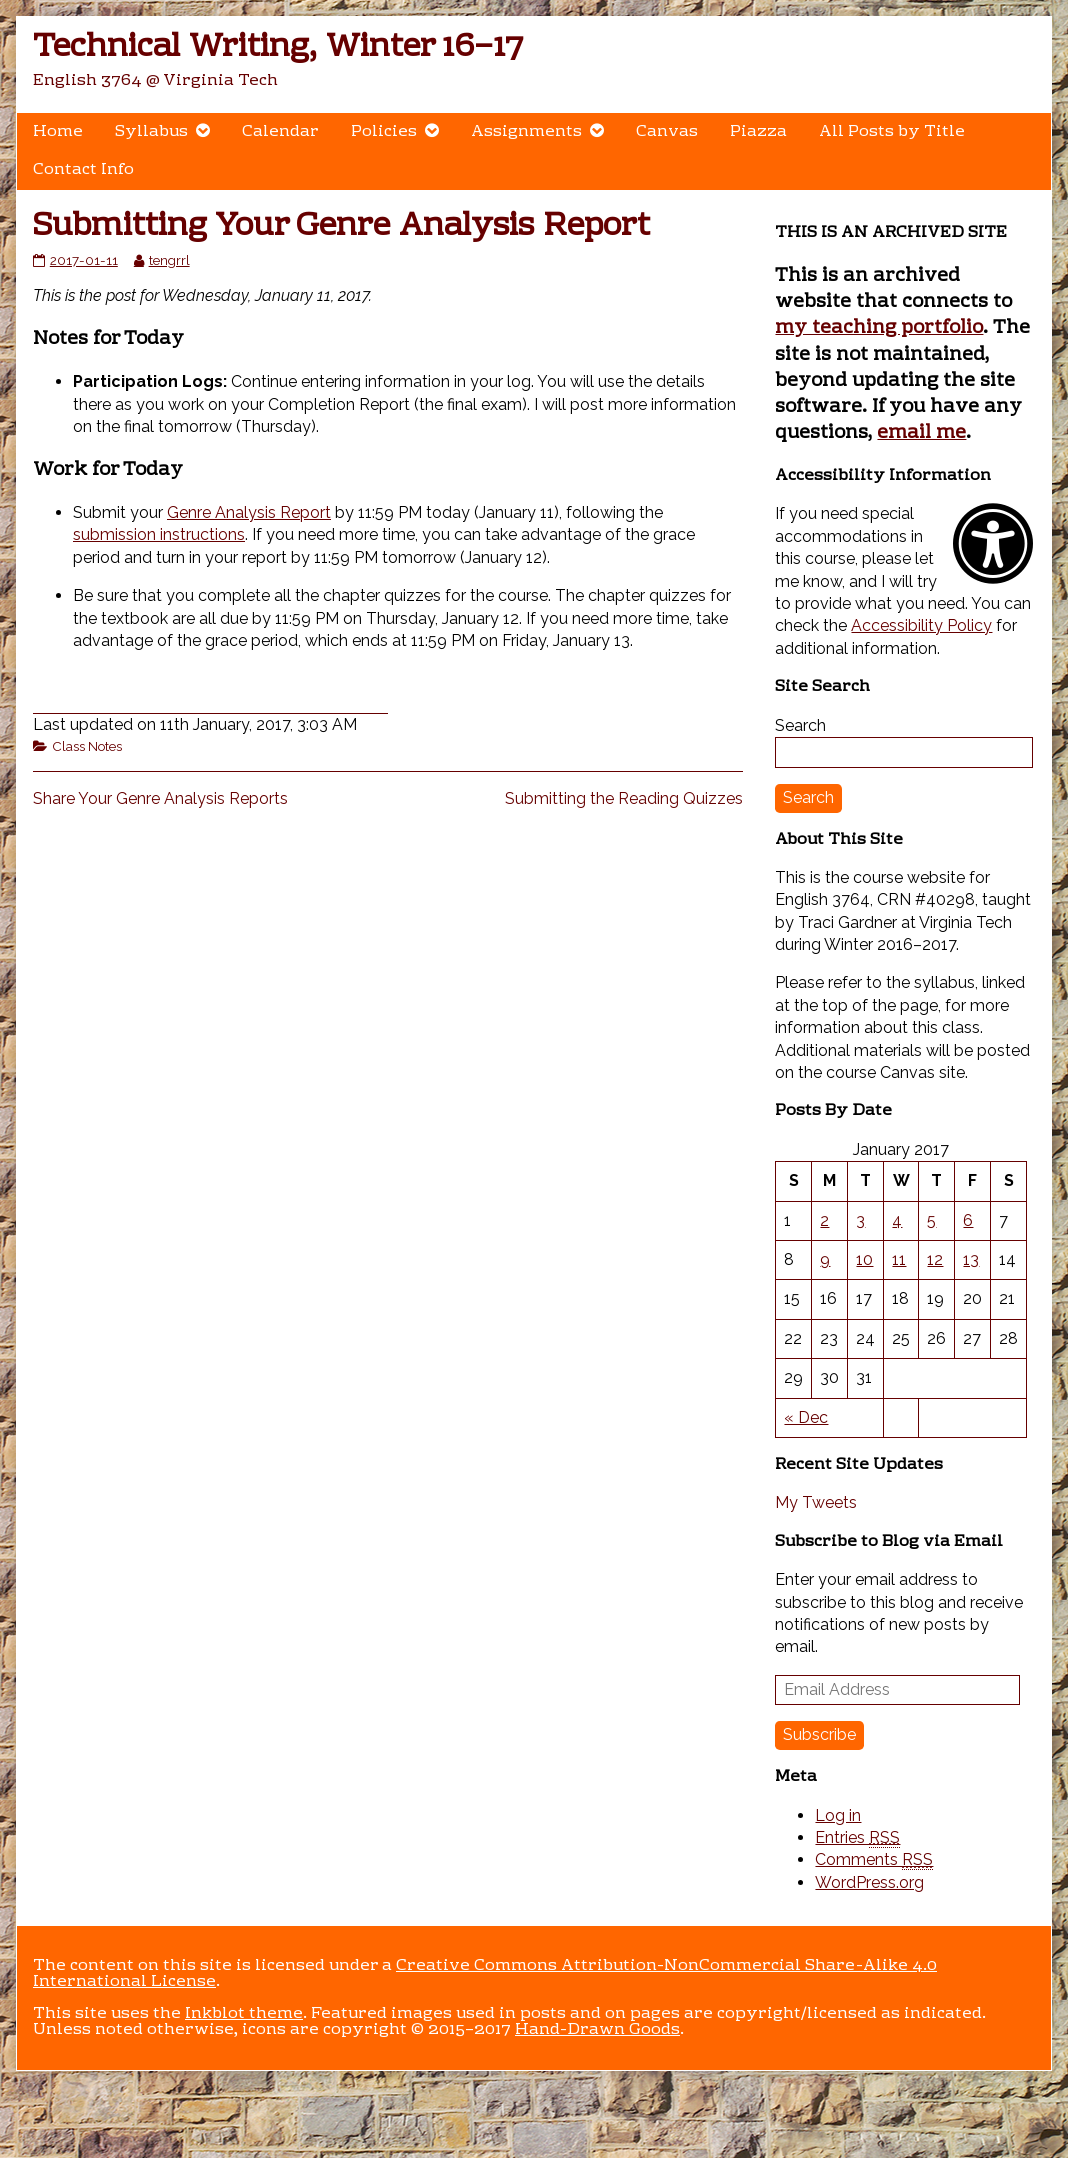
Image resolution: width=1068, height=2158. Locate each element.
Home (58, 132)
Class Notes (87, 746)
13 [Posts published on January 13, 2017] (971, 1259)
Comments (874, 1860)
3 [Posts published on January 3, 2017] (860, 1220)
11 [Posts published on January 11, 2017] (899, 1259)
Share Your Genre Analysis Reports (160, 798)
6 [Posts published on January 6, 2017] (968, 1220)
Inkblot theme (244, 2014)
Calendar (280, 132)
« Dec (806, 1417)
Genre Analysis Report (249, 512)
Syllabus (151, 132)
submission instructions (159, 534)
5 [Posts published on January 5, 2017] (931, 1220)
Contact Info (83, 170)
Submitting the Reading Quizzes (624, 798)
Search (800, 725)
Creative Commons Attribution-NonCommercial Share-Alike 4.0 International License (485, 1974)
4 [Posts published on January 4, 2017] (897, 1220)
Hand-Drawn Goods (597, 2030)
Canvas (667, 132)
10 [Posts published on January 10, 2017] (864, 1259)
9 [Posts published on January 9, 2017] (825, 1259)
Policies (384, 132)
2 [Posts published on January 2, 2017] (824, 1220)
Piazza (758, 132)
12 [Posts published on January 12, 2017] (935, 1259)
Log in (838, 1815)
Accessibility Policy (921, 625)
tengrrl (169, 260)
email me (921, 433)
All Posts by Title (892, 132)
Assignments (526, 132)
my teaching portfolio (879, 328)
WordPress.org (869, 1882)
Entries (857, 1838)
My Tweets (816, 1502)
